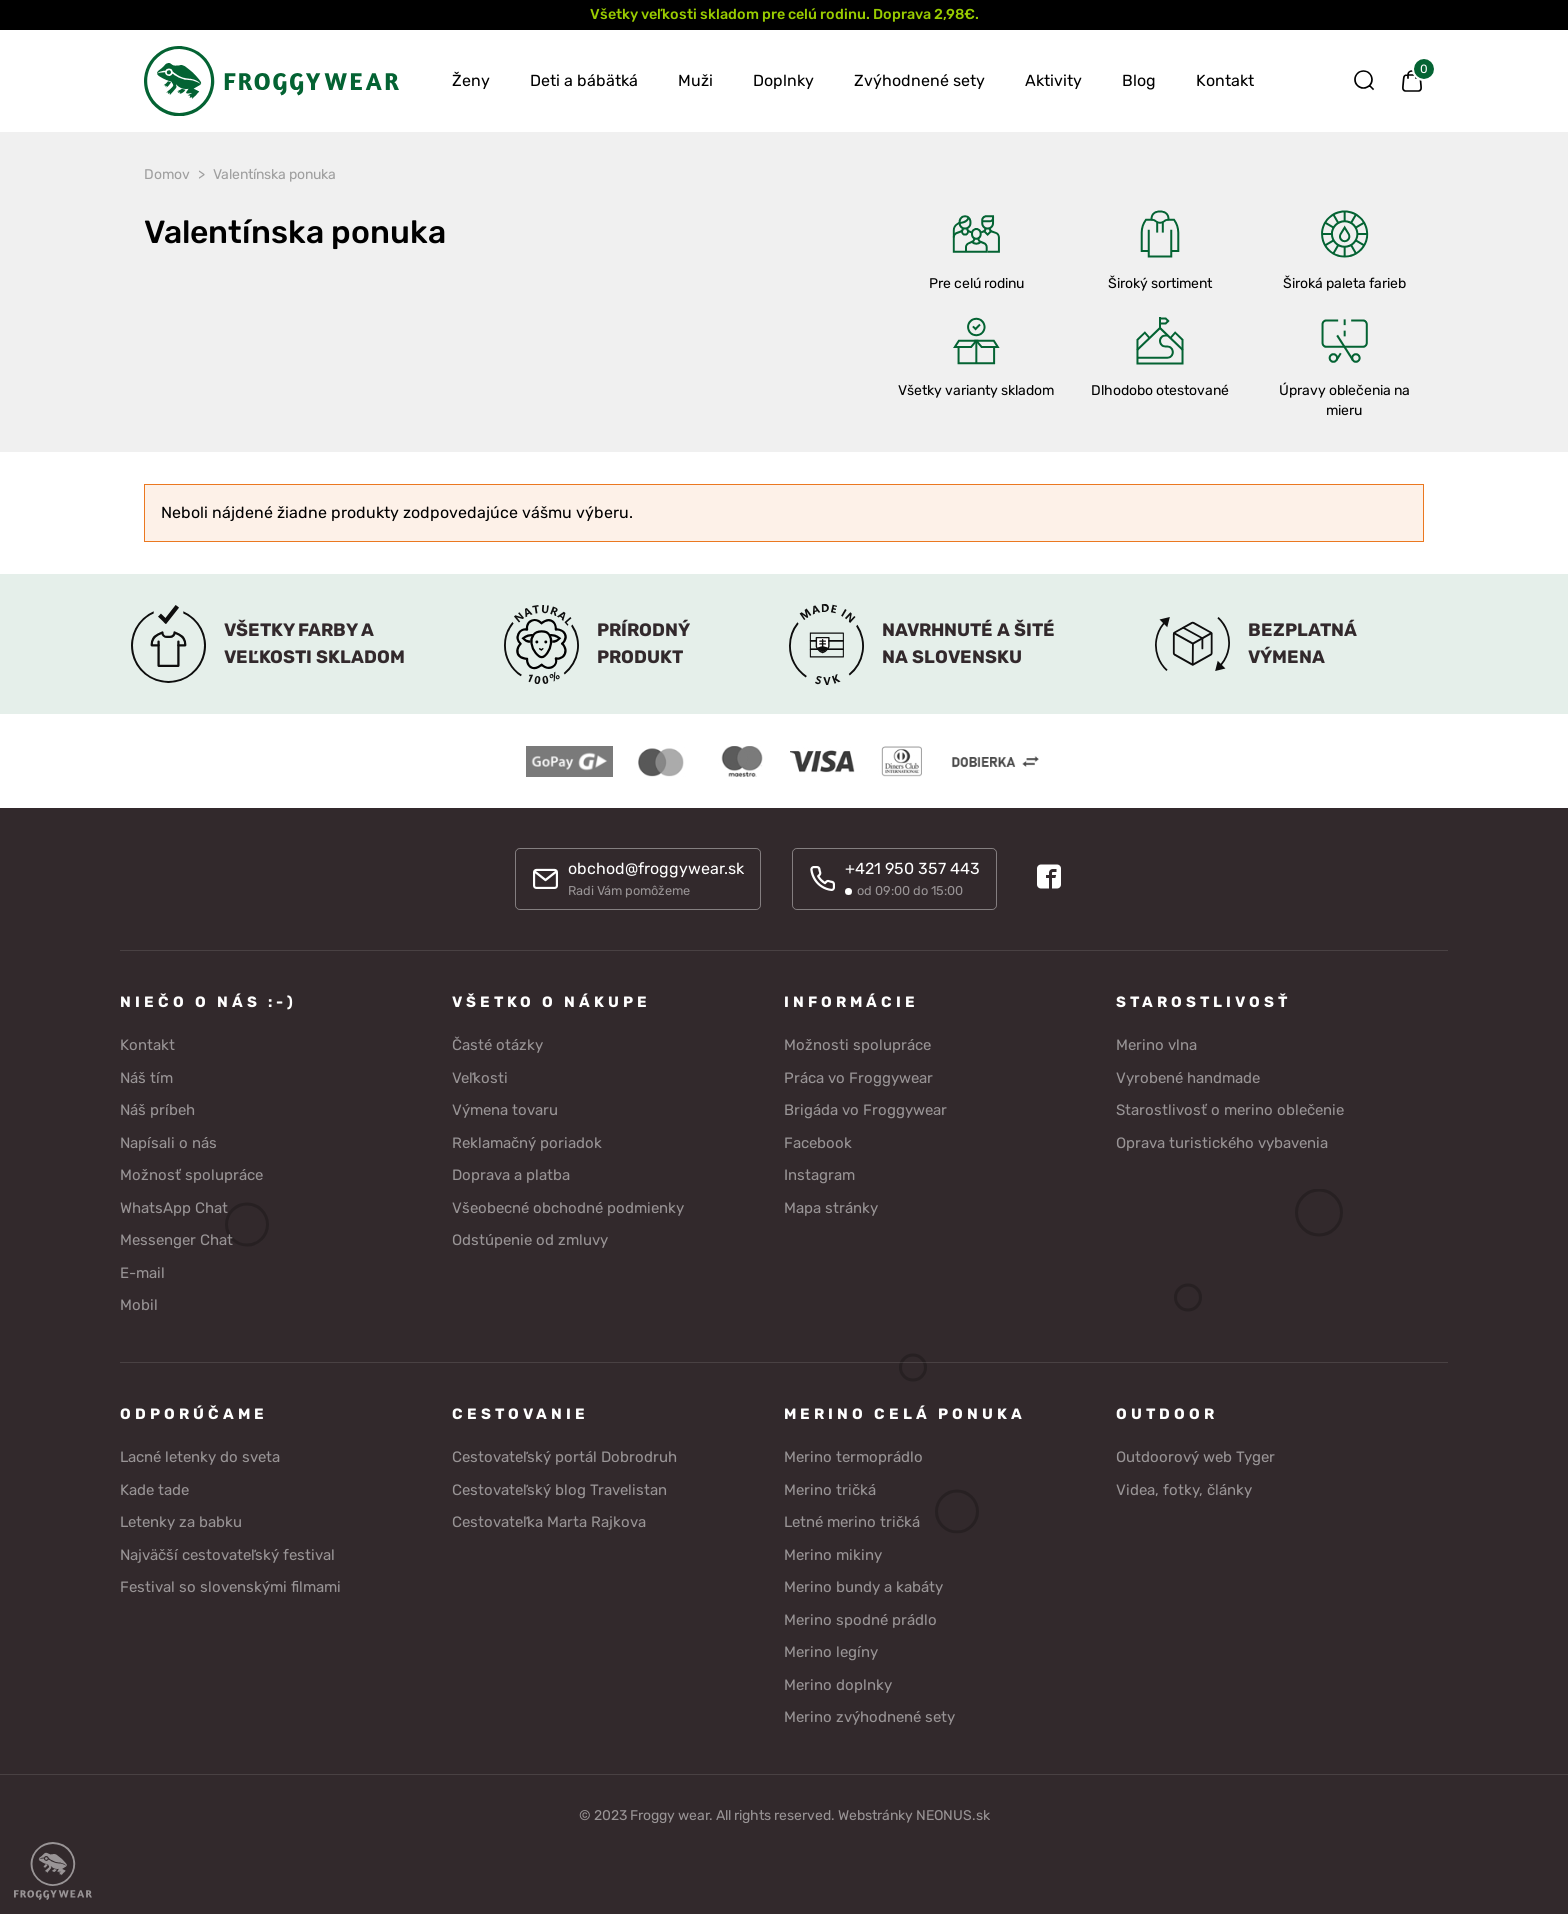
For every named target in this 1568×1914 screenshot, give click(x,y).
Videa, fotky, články (1184, 1490)
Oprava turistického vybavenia (1222, 1143)
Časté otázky (497, 1045)
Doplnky (783, 80)
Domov (167, 174)
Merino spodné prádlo (860, 1620)
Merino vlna (1156, 1045)
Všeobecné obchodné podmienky (568, 1208)
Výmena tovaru (505, 1110)
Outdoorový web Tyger (1195, 1457)
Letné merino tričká (852, 1522)
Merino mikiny (833, 1555)
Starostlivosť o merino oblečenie (1230, 1110)
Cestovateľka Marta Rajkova (549, 1522)
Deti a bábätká (584, 80)
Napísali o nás (168, 1143)
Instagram (819, 1175)
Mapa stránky (831, 1208)
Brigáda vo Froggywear (865, 1110)
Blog (1139, 80)
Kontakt (1225, 80)
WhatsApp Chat (174, 1208)
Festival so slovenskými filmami (230, 1587)
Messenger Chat (176, 1240)
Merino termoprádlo (853, 1457)
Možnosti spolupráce (857, 1045)
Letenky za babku (181, 1522)
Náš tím (146, 1078)
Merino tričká (830, 1490)
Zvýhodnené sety (919, 80)
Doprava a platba (511, 1175)
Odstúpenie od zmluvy (530, 1240)
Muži (695, 80)
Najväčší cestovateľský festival (227, 1555)
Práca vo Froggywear (858, 1078)
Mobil (139, 1305)
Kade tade (154, 1490)
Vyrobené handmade (1188, 1078)
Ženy (471, 80)
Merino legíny (831, 1652)
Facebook (818, 1143)
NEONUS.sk (953, 1815)
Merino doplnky (838, 1685)
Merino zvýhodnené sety (869, 1717)
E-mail (142, 1273)
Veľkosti (480, 1078)
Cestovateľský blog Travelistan (559, 1490)
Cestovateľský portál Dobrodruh (564, 1457)
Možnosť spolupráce (191, 1175)
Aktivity (1053, 80)
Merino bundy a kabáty (863, 1587)
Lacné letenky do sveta (200, 1457)
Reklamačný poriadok (527, 1143)
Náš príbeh (157, 1110)
